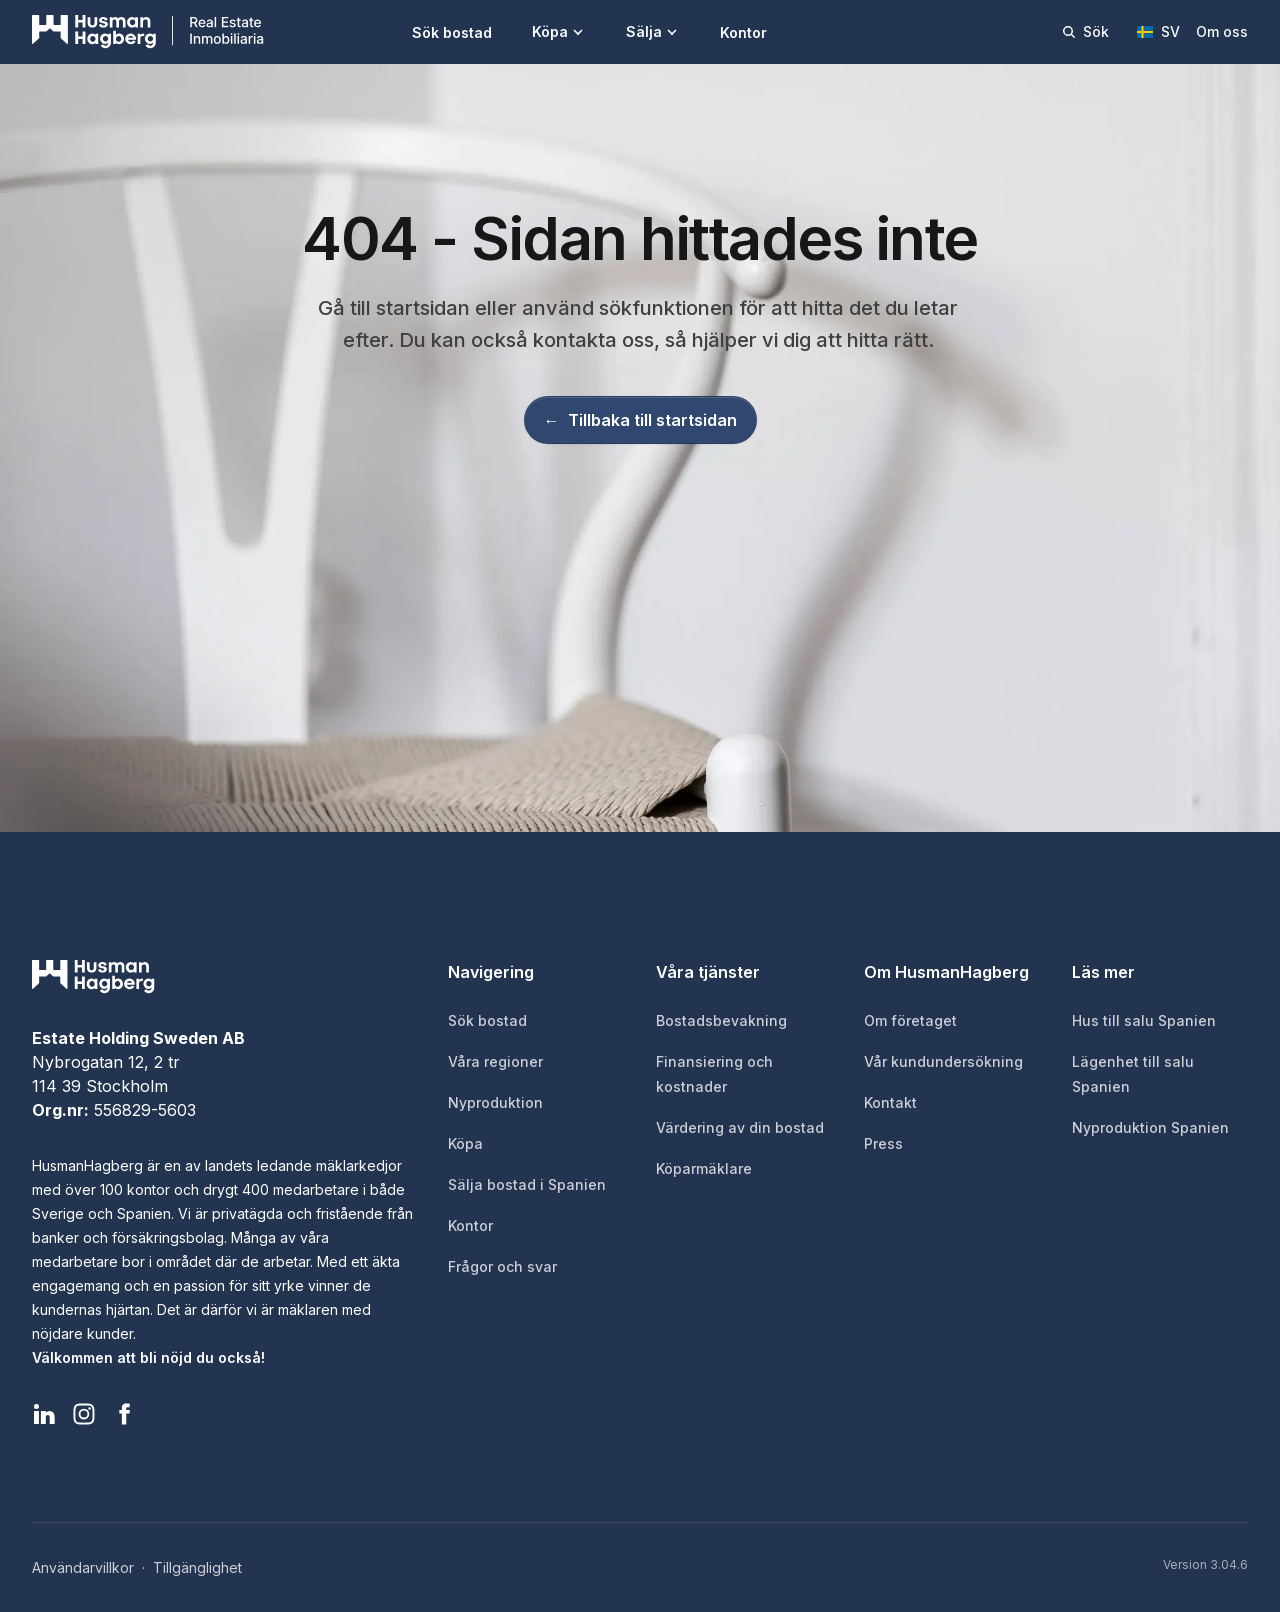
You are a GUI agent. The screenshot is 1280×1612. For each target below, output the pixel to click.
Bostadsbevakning (721, 1020)
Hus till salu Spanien (1144, 1020)
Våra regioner (495, 1061)
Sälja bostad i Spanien (527, 1184)
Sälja (653, 31)
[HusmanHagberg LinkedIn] (44, 1414)
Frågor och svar (502, 1266)
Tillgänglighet (197, 1567)
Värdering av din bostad (740, 1127)
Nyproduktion (495, 1102)
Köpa (559, 31)
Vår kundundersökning (943, 1061)
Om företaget (910, 1020)
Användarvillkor (83, 1567)
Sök (1085, 31)
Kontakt (890, 1102)
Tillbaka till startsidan (640, 420)
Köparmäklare (704, 1168)
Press (883, 1143)
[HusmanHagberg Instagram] (84, 1414)
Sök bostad (452, 32)
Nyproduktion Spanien (1150, 1127)
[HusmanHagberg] (148, 32)
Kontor (743, 32)
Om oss (1222, 31)
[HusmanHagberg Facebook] (124, 1414)
